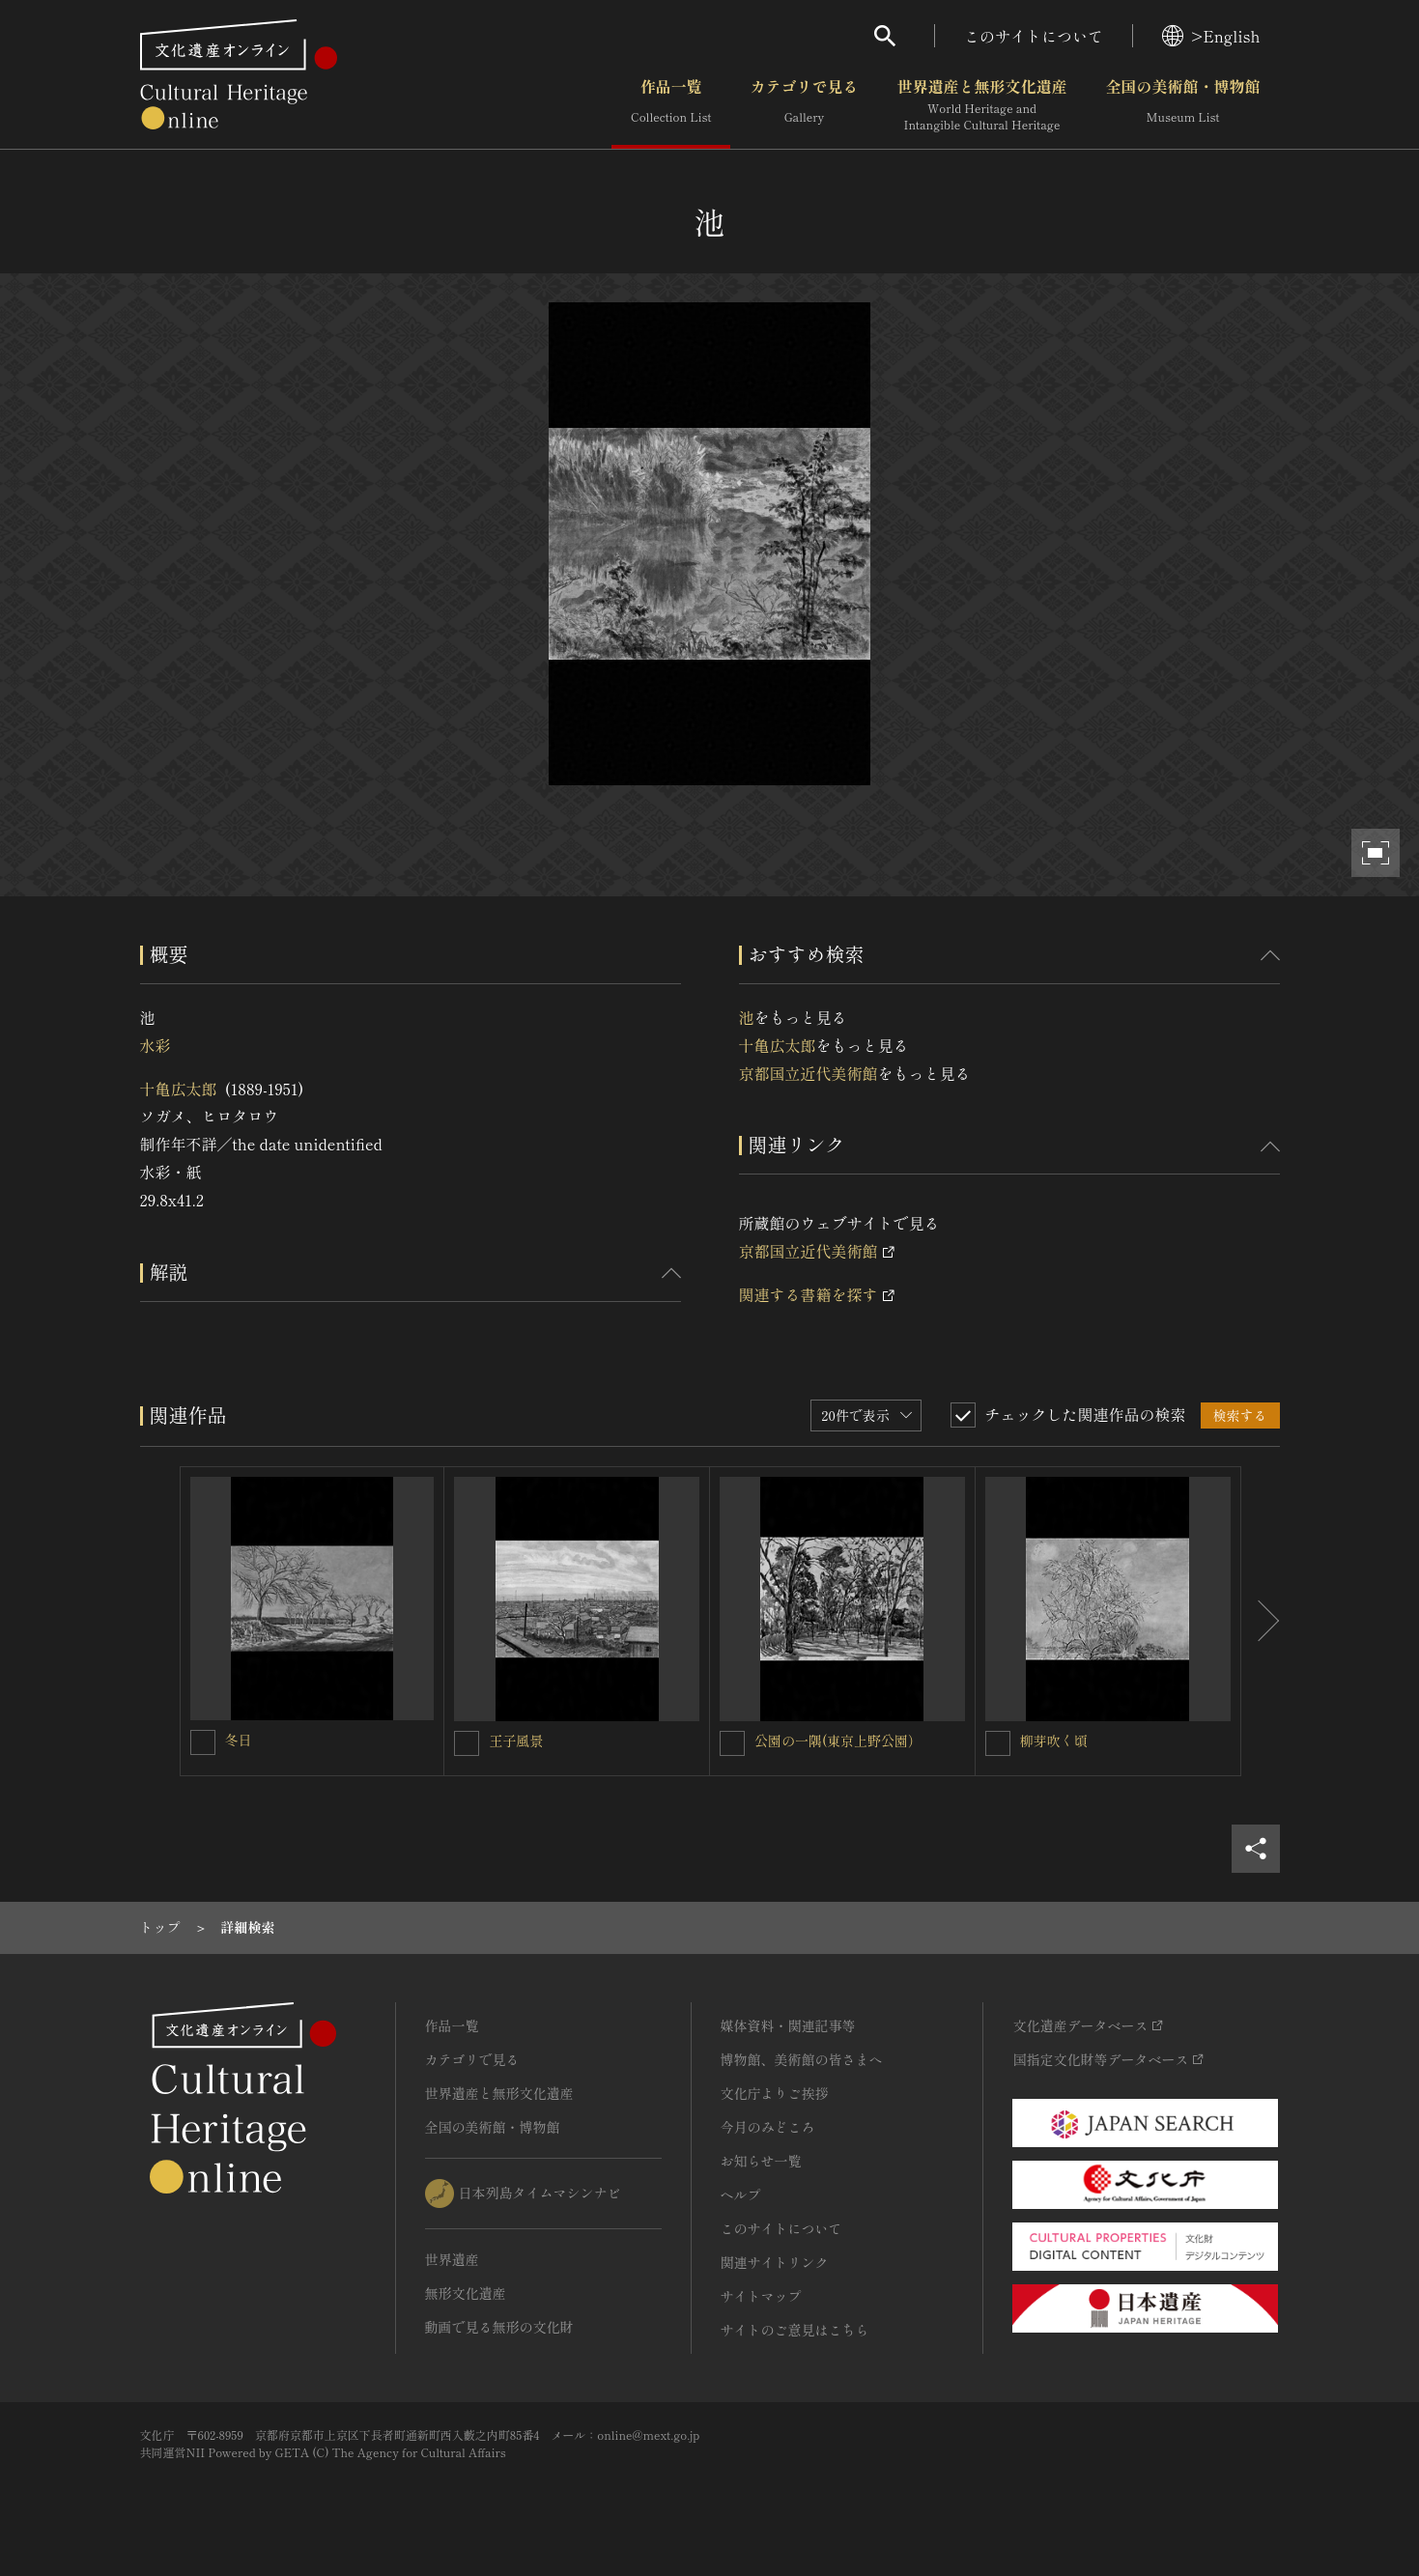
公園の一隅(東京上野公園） (838, 1740)
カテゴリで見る (804, 105)
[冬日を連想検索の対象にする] (202, 1742)
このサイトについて (1033, 35)
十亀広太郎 (178, 1088)
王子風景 (516, 1740)
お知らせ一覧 (761, 2160)
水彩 (155, 1045)
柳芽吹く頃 (1054, 1740)
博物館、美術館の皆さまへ (802, 2059)
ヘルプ (741, 2194)
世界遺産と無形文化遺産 (981, 105)
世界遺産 (452, 2259)
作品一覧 (671, 105)
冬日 (238, 1739)
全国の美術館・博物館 (1182, 105)
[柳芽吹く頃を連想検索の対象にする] (997, 1743)
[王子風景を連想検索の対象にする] (466, 1743)
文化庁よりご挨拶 (775, 2093)
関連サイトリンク (775, 2262)
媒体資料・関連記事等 (788, 2025)
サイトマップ (761, 2296)
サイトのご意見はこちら (795, 2329)
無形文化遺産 (465, 2293)
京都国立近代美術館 (808, 1073)
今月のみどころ (768, 2127)
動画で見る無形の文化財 (499, 2326)
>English (1211, 35)
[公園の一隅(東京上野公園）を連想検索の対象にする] (732, 1743)
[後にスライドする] (1260, 1621)
